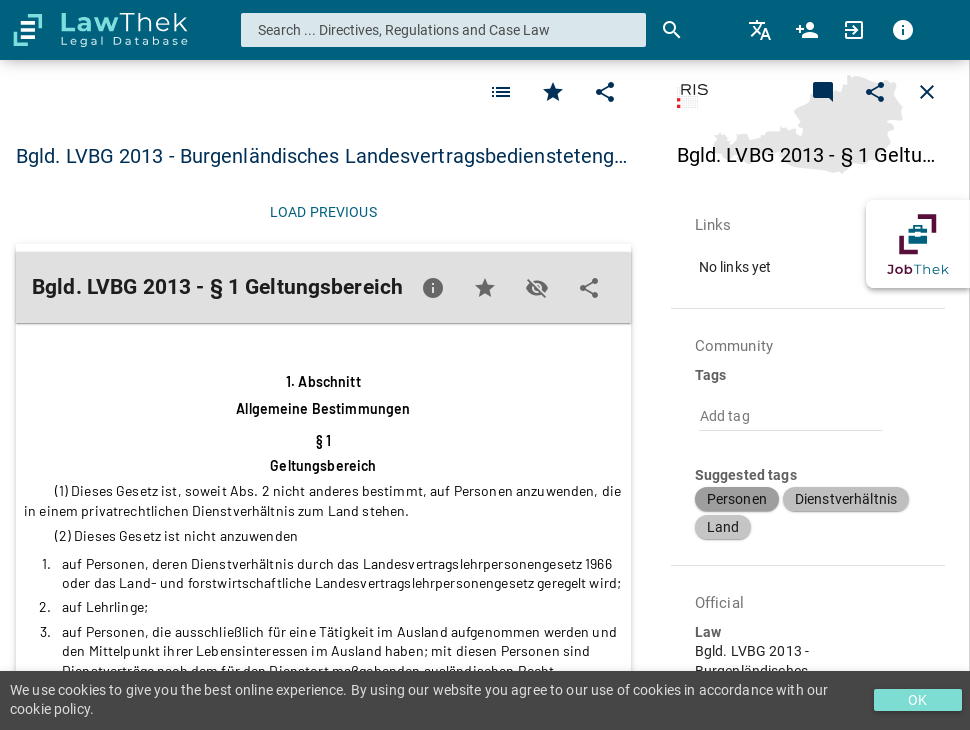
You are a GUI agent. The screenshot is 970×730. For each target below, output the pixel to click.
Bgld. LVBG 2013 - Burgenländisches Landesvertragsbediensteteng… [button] (321, 156)
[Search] (672, 30)
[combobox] (444, 30)
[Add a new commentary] (823, 92)
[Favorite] (501, 92)
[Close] (927, 92)
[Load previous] (323, 212)
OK (917, 700)
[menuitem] (761, 30)
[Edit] (605, 92)
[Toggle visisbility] (537, 288)
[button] (737, 499)
